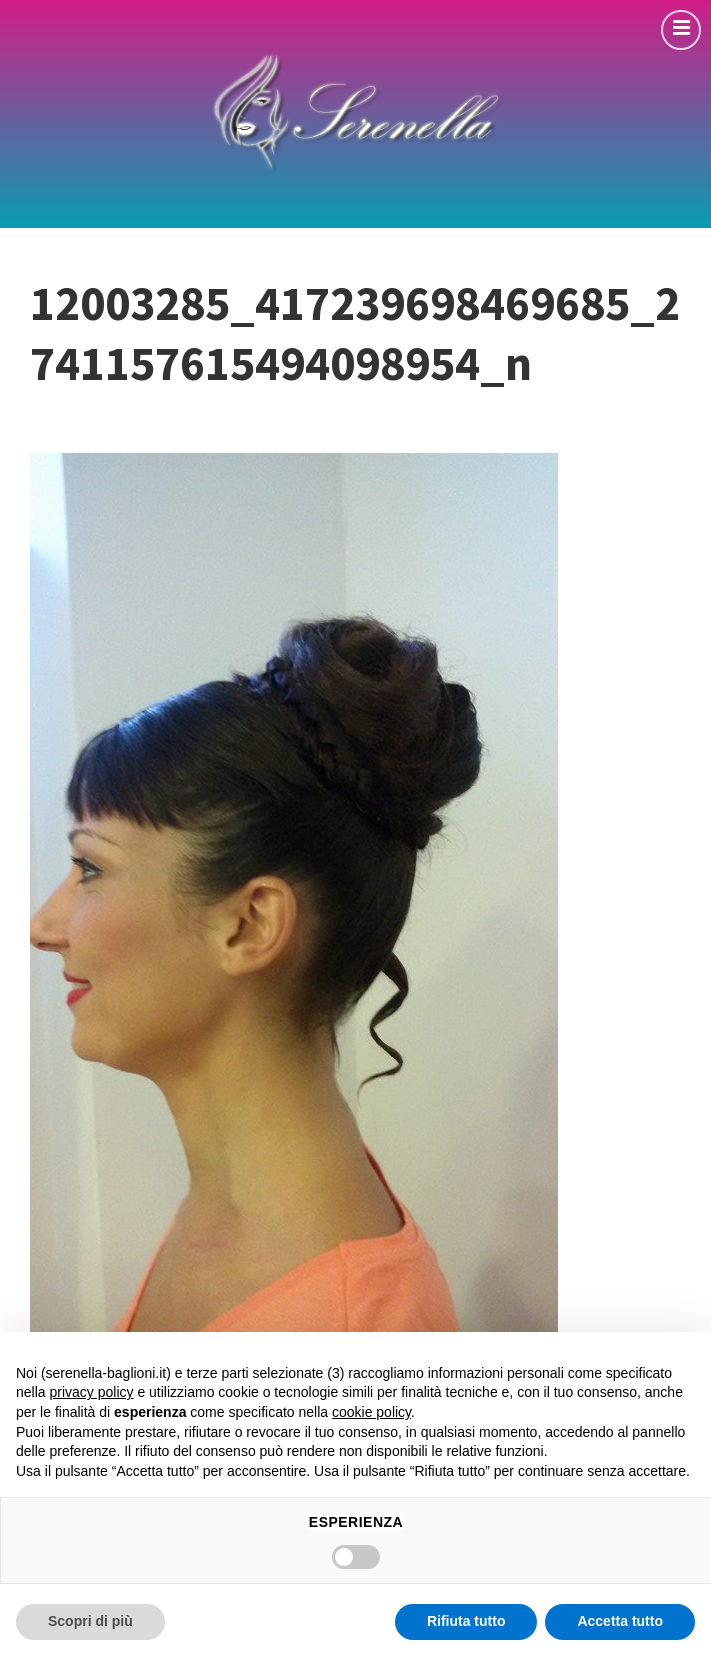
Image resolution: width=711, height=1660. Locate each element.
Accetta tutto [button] (620, 1621)
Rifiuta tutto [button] (466, 1621)
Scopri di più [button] (90, 1621)
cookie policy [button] (371, 1412)
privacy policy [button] (91, 1392)
